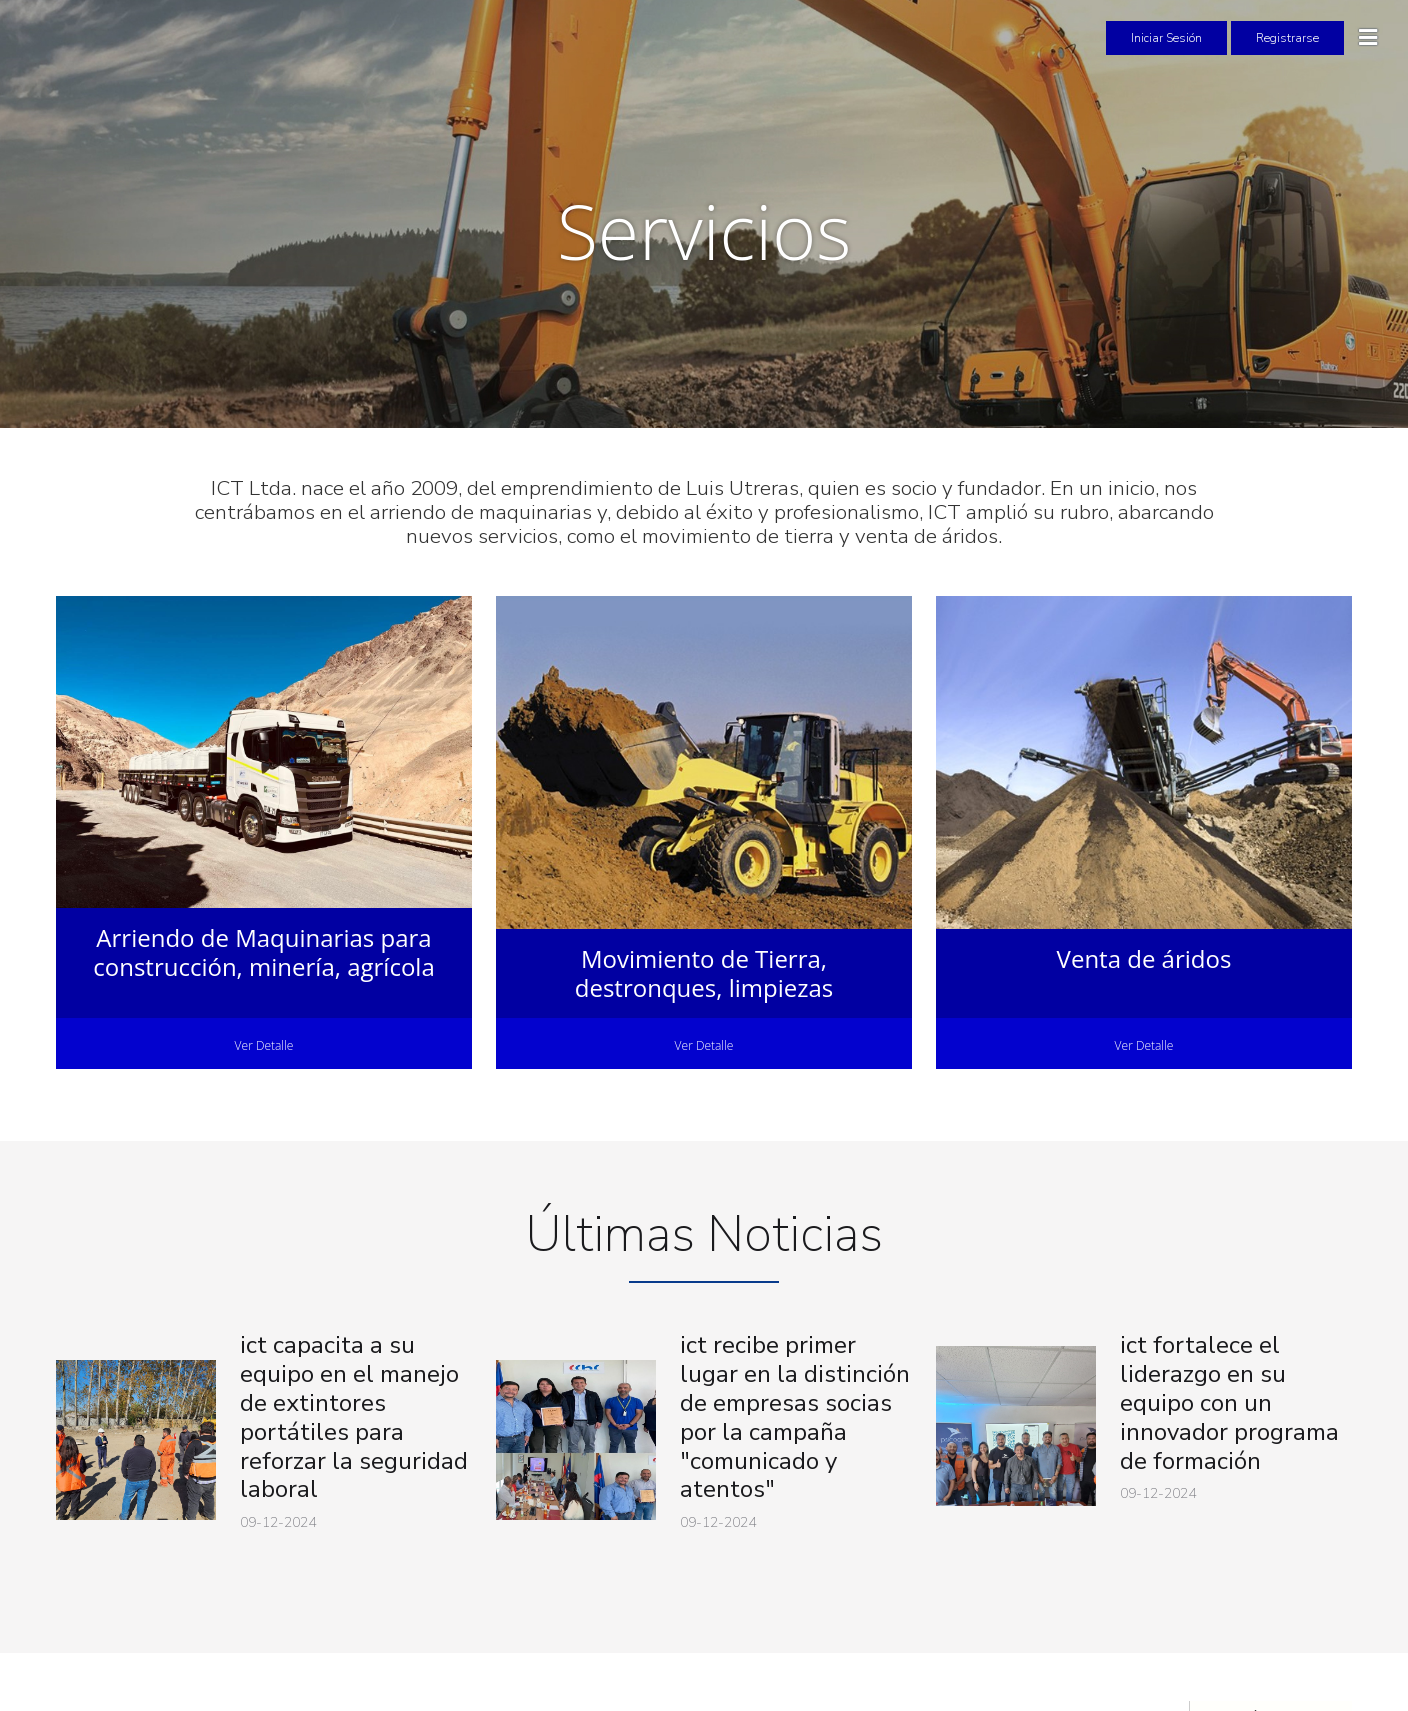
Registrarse (1287, 38)
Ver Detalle (264, 1045)
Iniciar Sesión (1166, 38)
